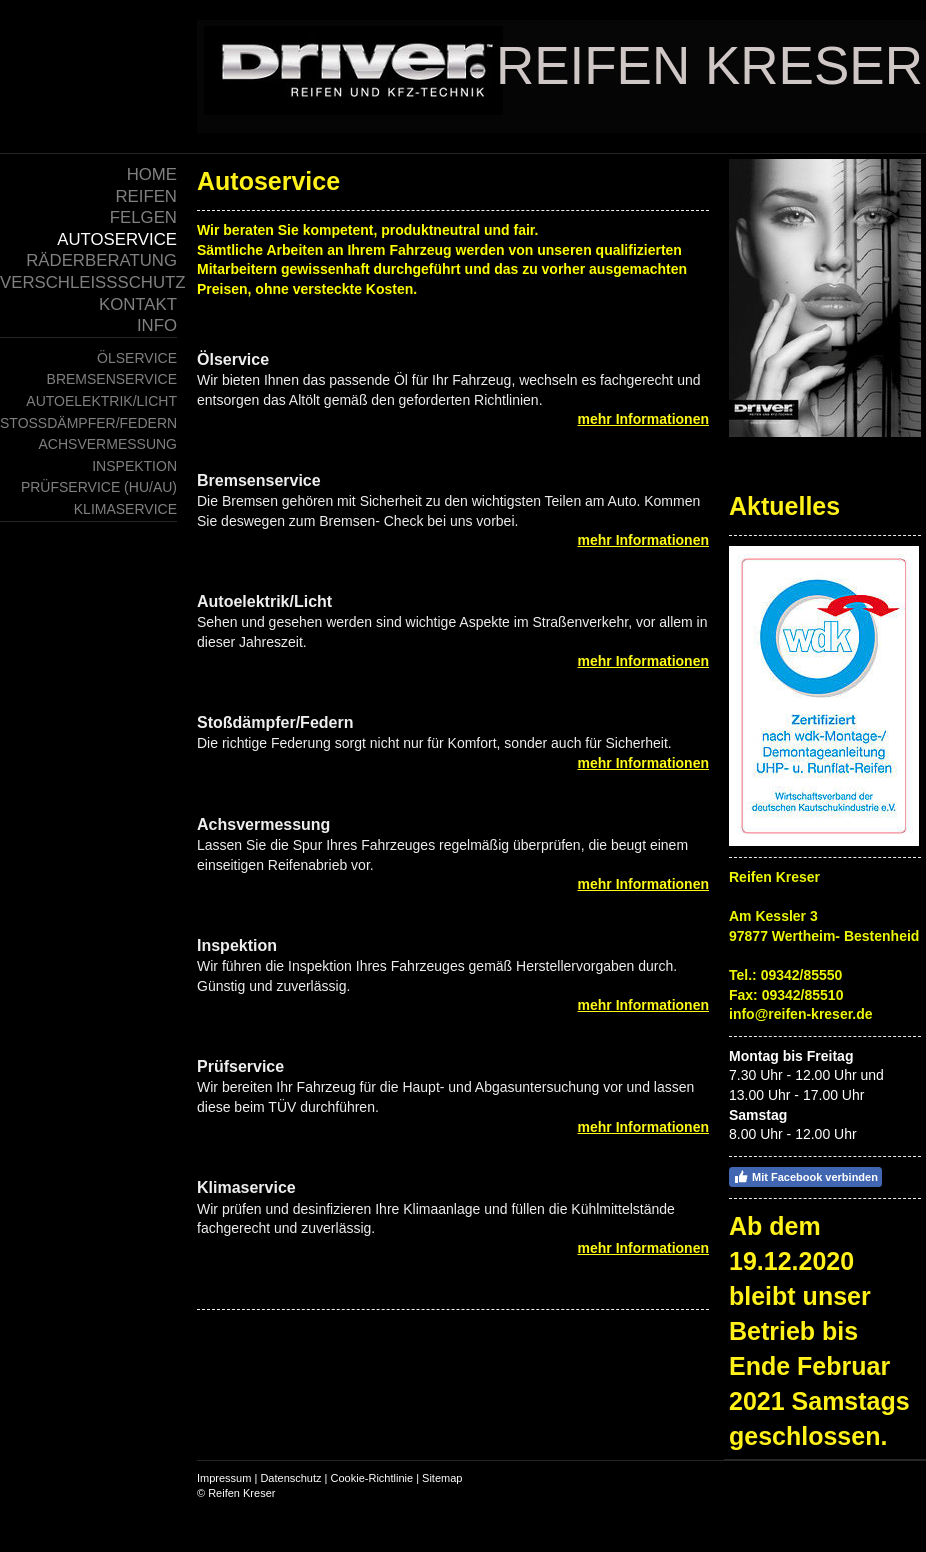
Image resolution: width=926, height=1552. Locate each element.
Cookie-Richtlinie (372, 1478)
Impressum (224, 1478)
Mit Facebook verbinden (805, 1177)
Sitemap (442, 1478)
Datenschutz (290, 1478)
